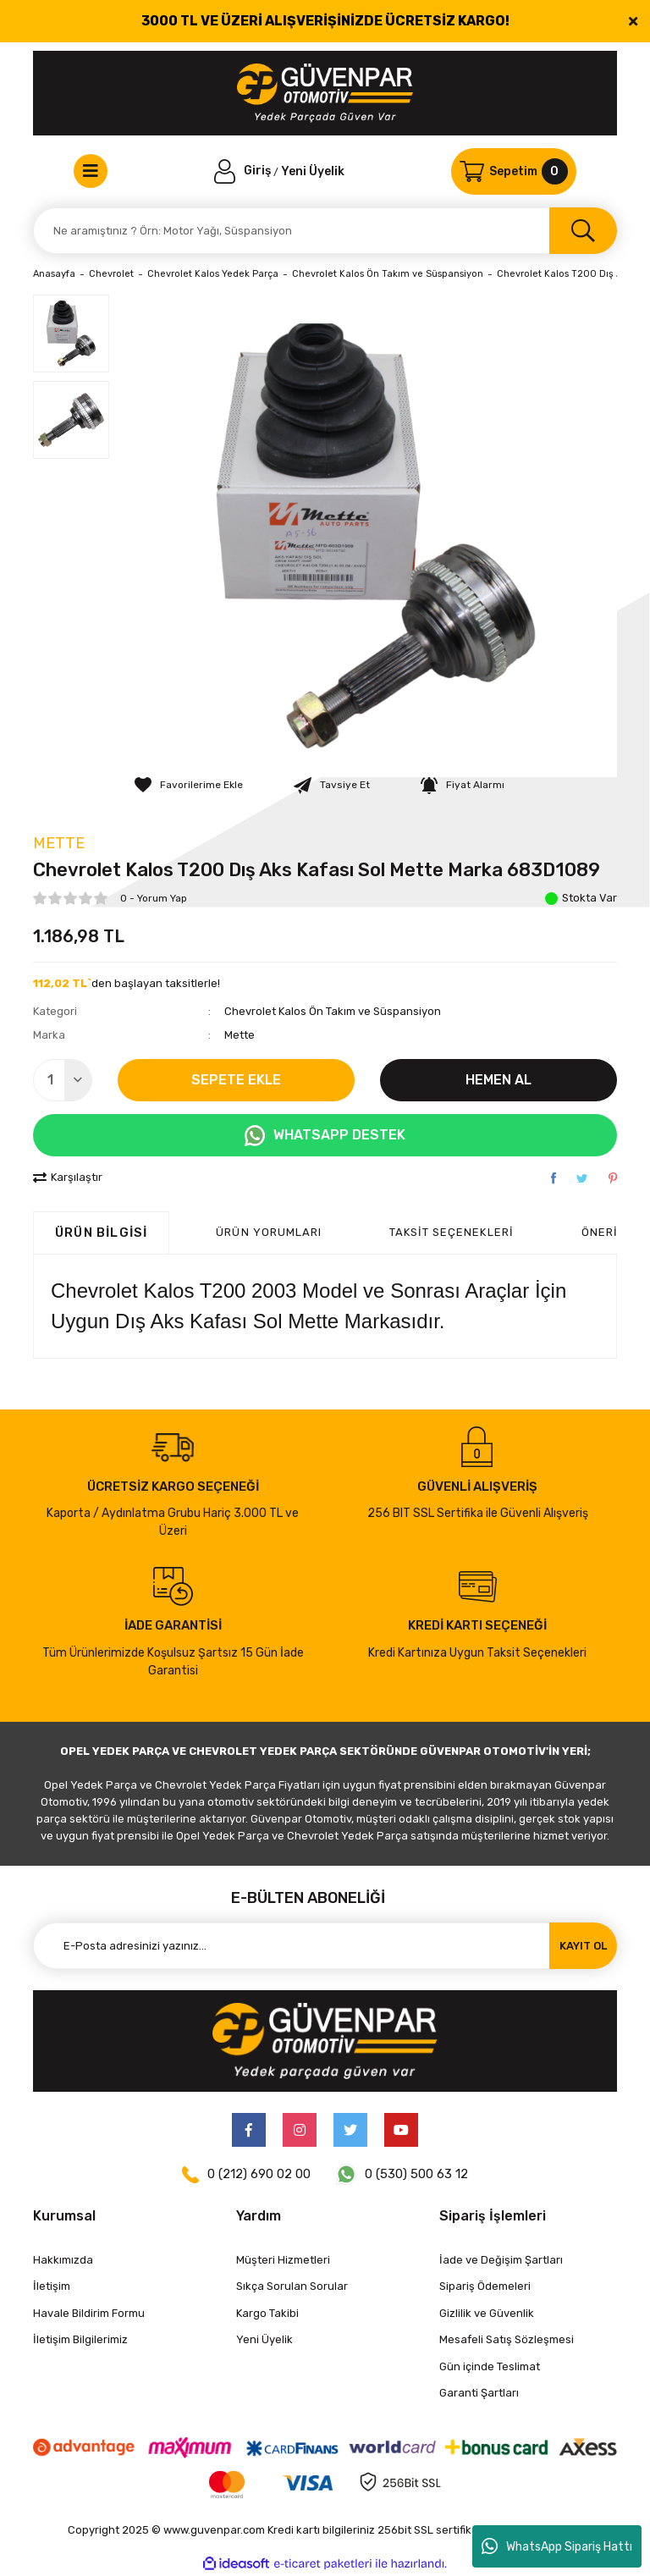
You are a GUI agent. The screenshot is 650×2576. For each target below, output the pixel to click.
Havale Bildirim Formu (89, 2313)
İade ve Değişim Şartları (501, 2259)
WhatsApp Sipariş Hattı (557, 2546)
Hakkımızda (63, 2259)
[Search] (325, 230)
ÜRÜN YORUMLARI (269, 1232)
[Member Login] (243, 170)
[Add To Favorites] (189, 784)
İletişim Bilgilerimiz (80, 2339)
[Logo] (325, 93)
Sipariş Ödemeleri (485, 2286)
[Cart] (513, 171)
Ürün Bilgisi (101, 1232)
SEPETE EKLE (236, 1080)
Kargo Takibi (267, 2313)
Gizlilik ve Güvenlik (486, 2313)
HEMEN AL (498, 1080)
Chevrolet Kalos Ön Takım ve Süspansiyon (332, 1011)
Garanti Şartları (479, 2392)
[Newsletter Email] (325, 1945)
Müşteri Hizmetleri (283, 2259)
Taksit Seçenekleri (451, 1232)
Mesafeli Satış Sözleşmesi (506, 2339)
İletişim (51, 2286)
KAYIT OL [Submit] (583, 1945)
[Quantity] (62, 1080)
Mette (59, 843)
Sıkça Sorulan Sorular (292, 2286)
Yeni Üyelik (312, 170)
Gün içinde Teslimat (489, 2366)
